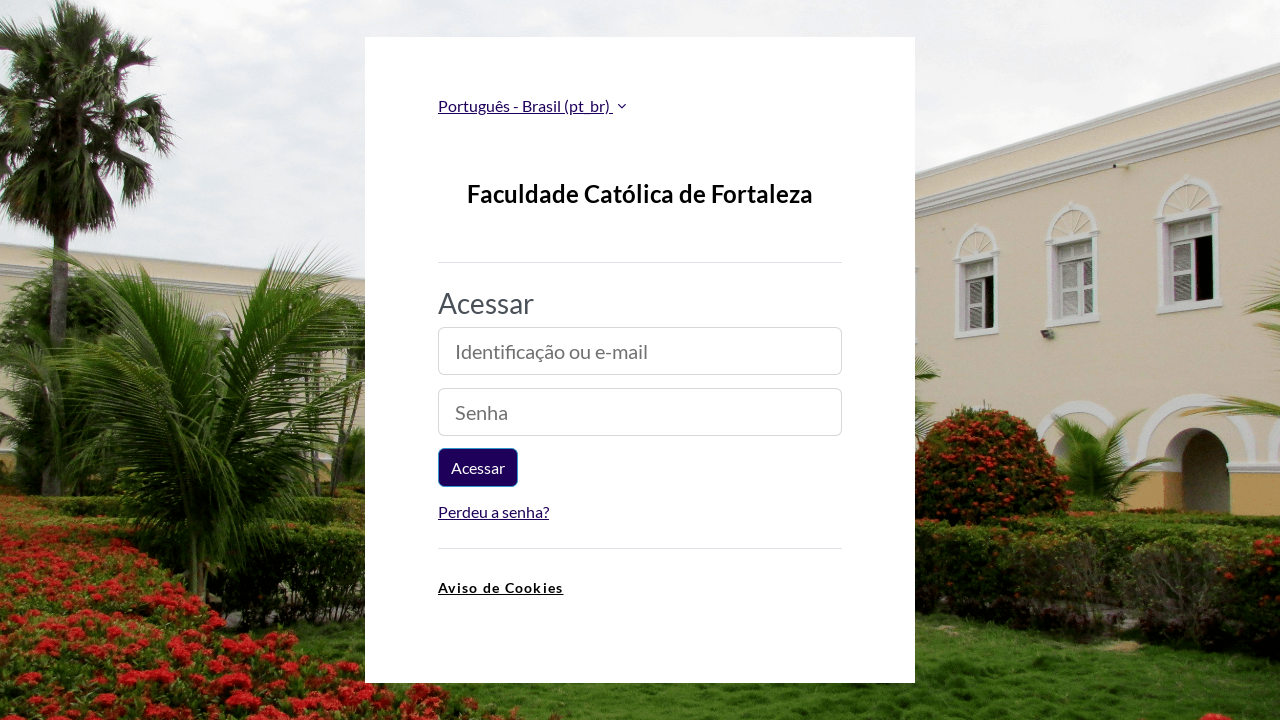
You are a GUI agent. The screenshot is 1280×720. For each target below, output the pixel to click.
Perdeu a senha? (493, 511)
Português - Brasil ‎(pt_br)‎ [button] (525, 105)
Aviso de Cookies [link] (500, 587)
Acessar (478, 467)
